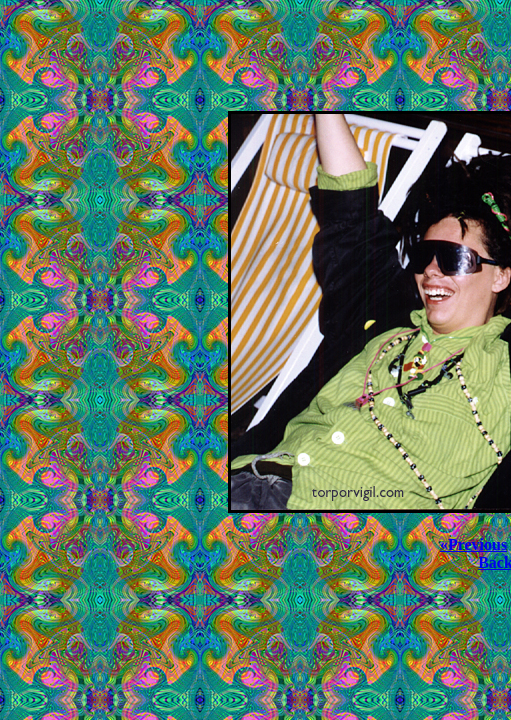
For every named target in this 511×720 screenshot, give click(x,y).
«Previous (473, 544)
